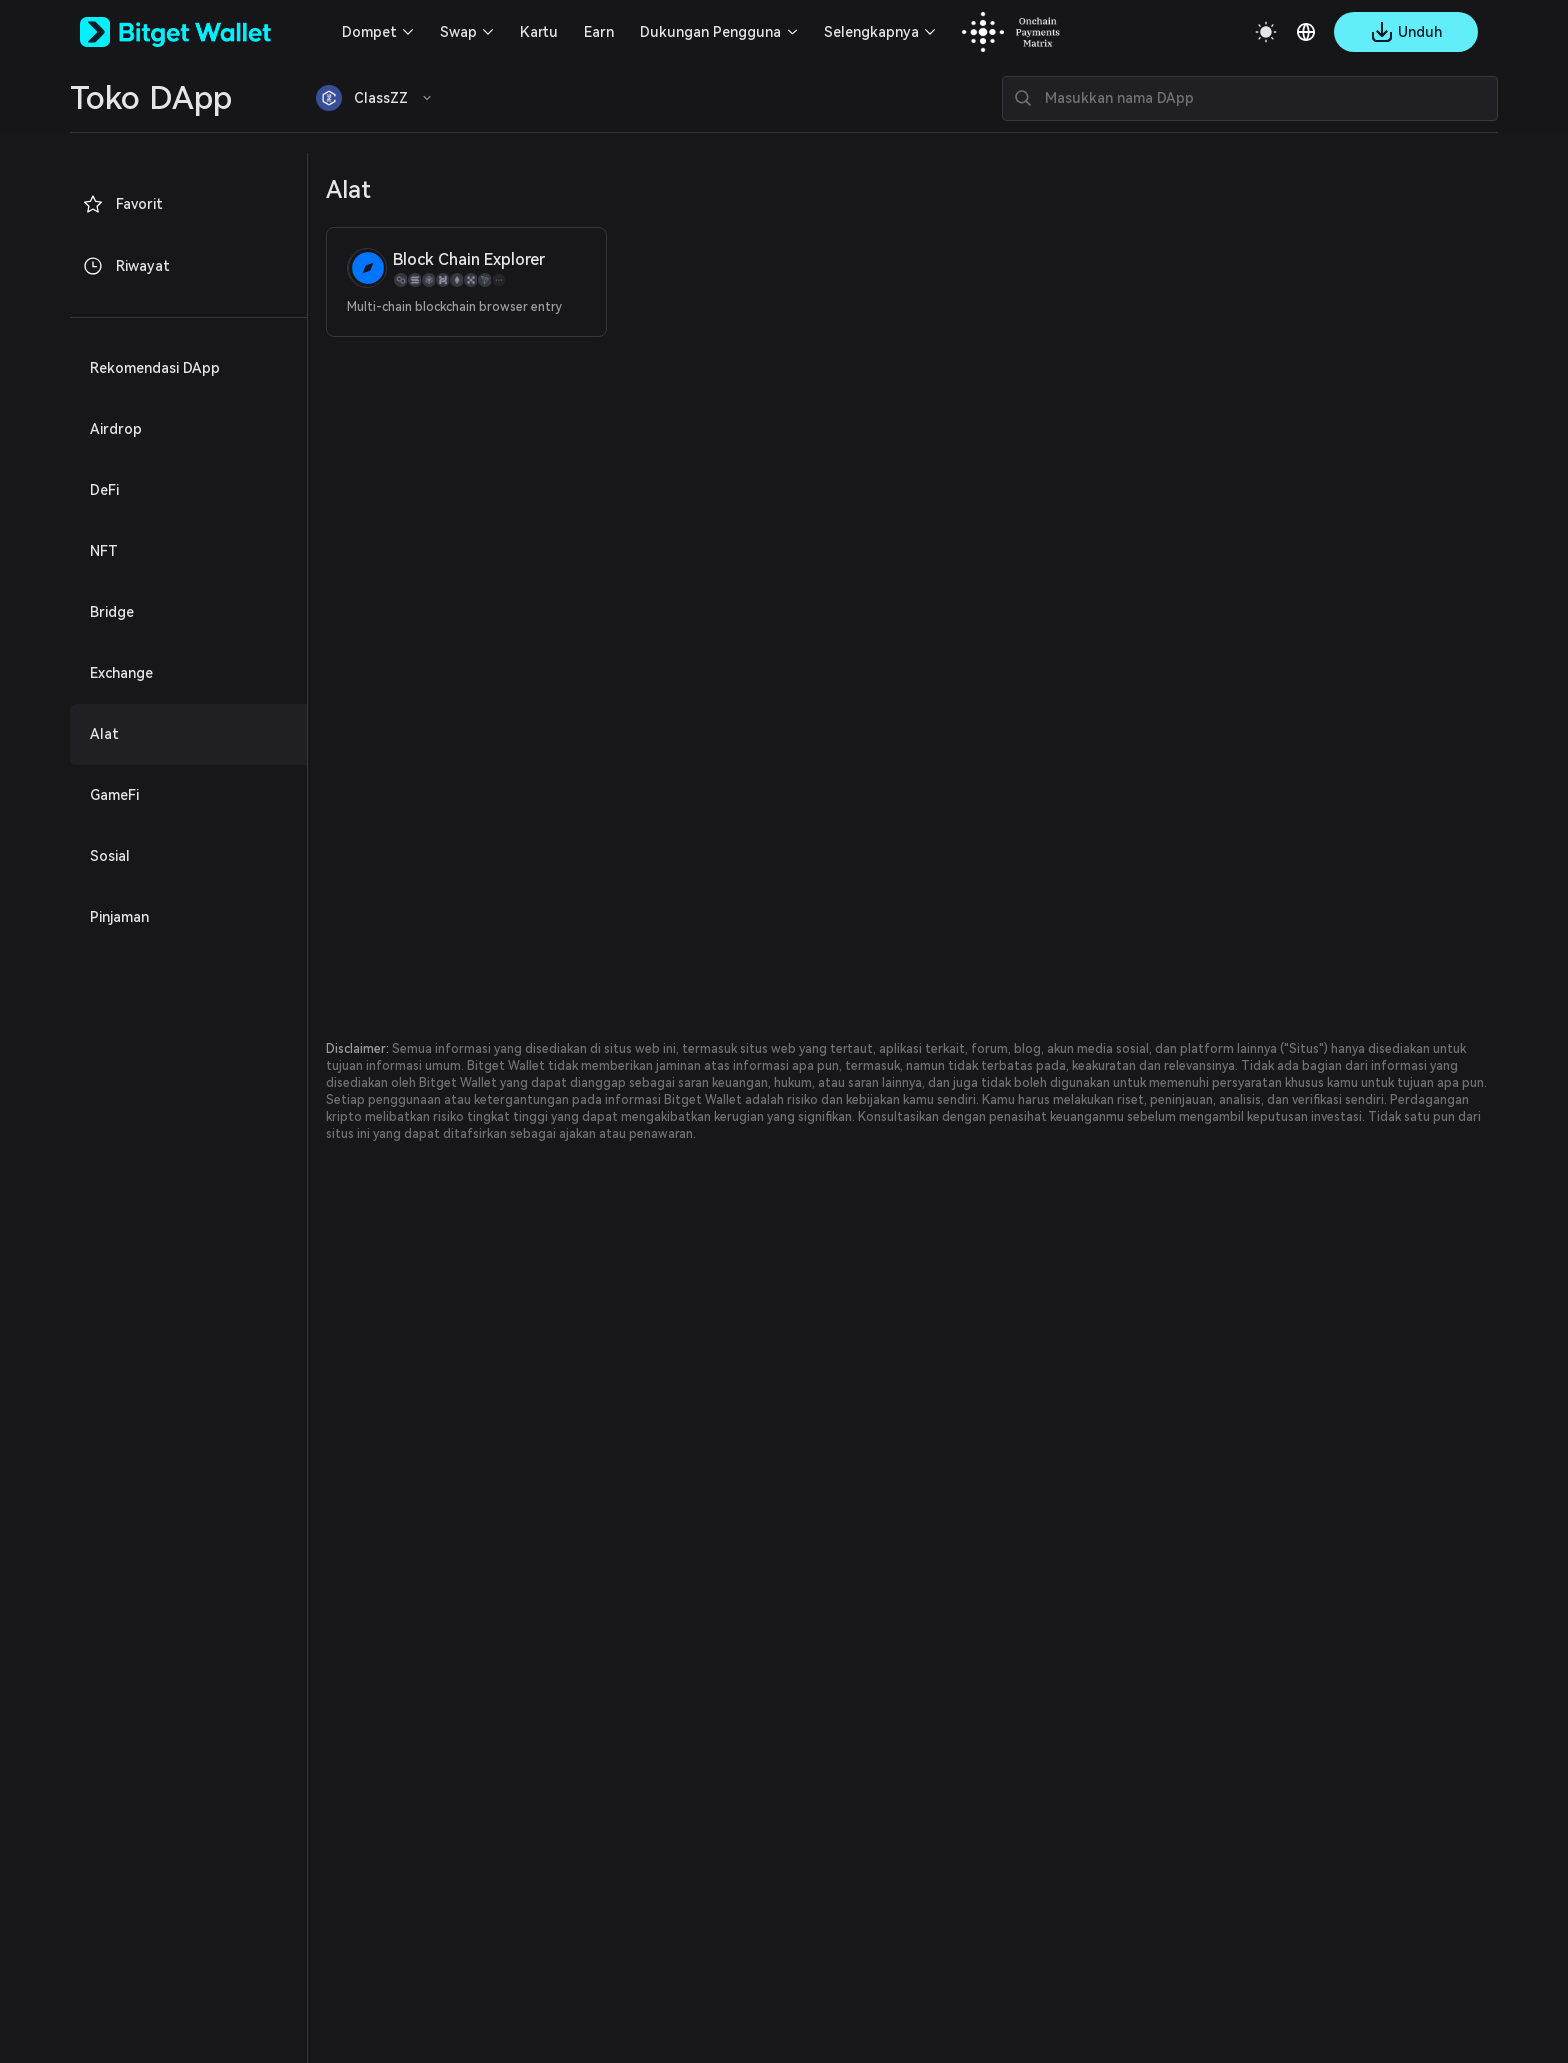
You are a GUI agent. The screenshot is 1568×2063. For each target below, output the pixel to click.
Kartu (539, 32)
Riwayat (126, 266)
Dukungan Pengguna (710, 32)
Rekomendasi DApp (155, 368)
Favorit (122, 204)
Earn (599, 32)
